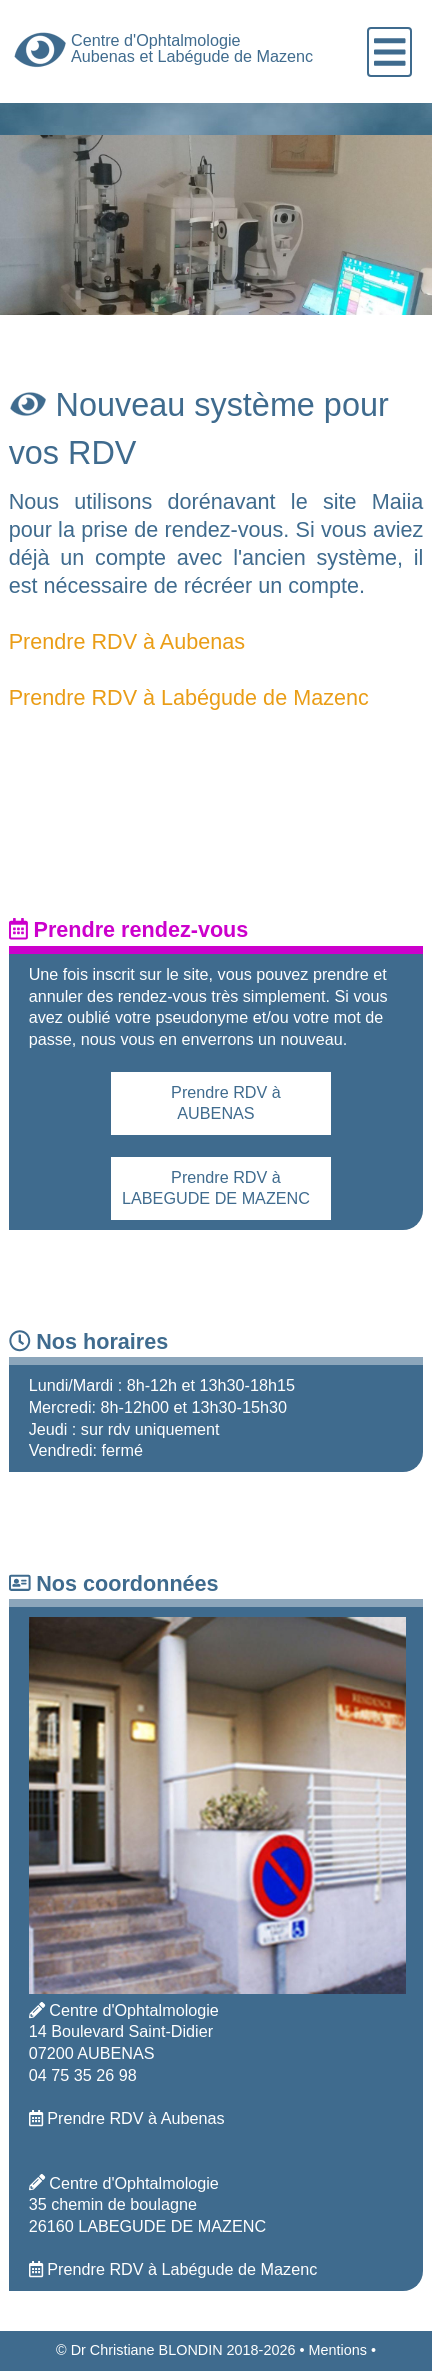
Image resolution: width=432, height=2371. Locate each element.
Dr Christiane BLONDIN (147, 2350)
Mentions (337, 2350)
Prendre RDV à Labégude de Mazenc (189, 697)
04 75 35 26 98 (83, 2075)
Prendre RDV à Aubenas (127, 641)
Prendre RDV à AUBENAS (226, 1103)
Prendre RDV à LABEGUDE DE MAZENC (216, 1188)
